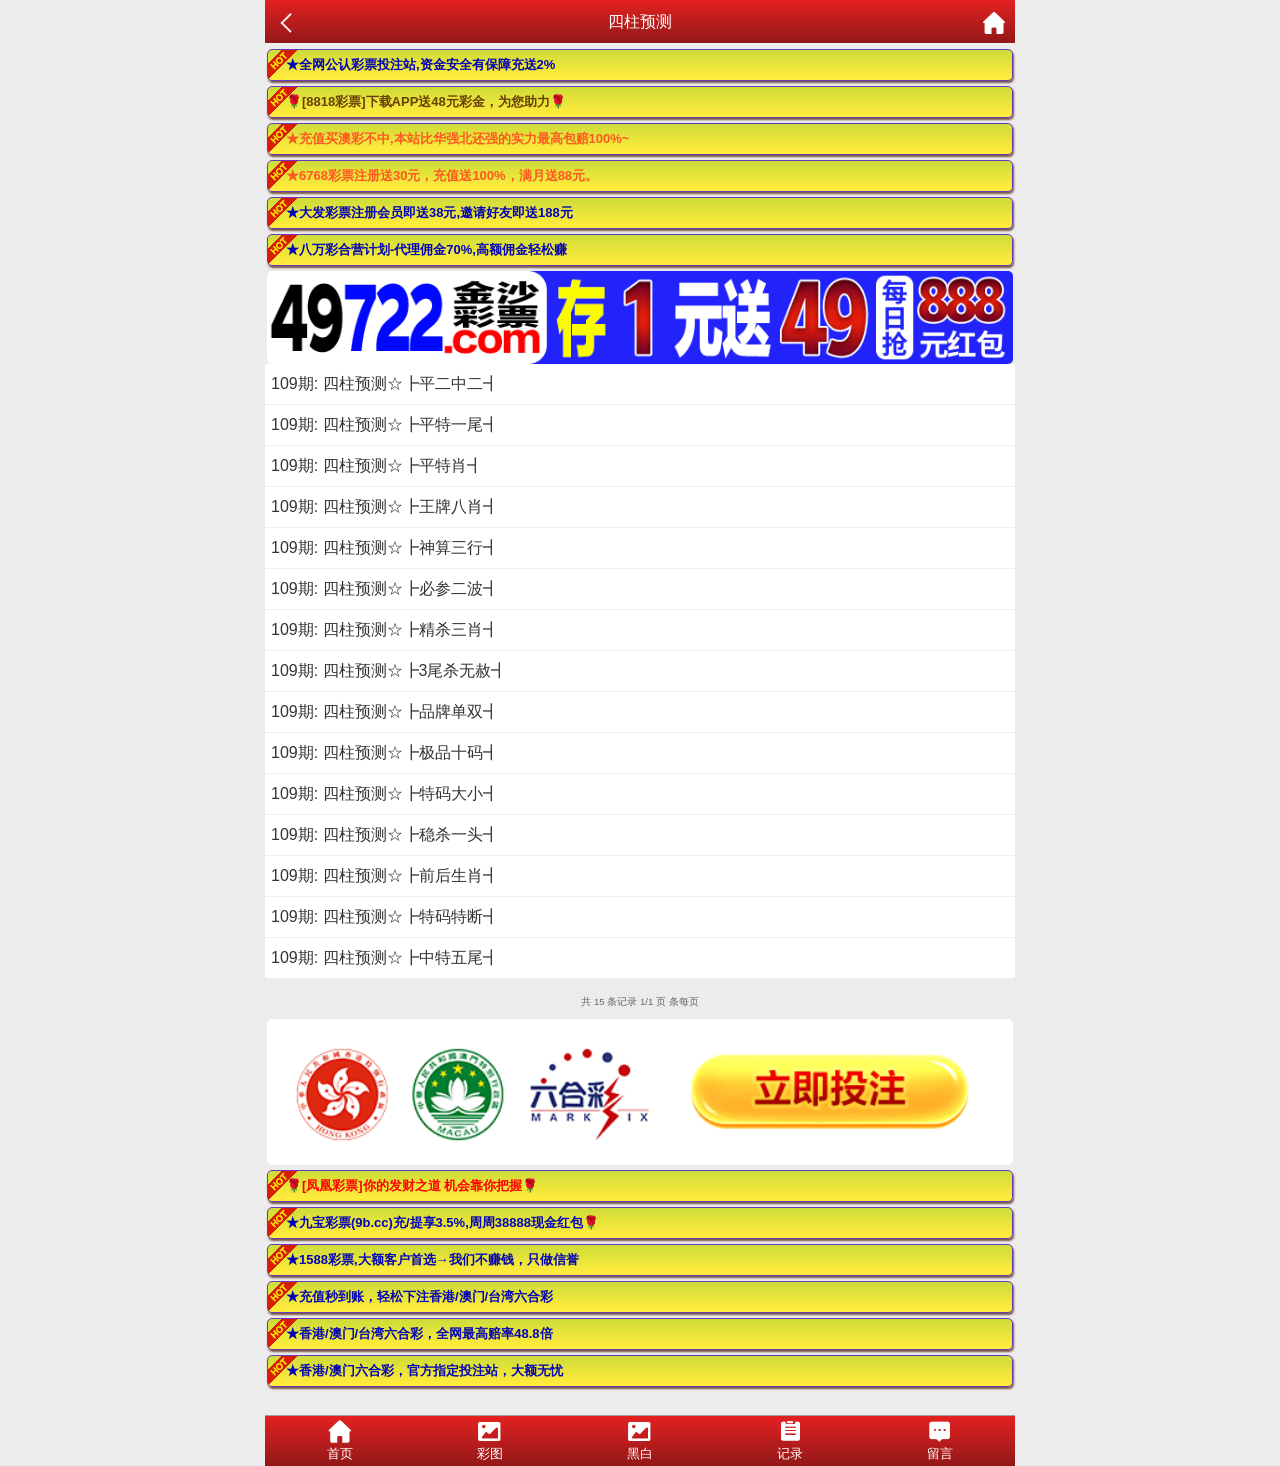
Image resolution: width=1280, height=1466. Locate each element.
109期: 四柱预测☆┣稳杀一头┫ (385, 834)
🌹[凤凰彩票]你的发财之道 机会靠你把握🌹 (412, 1185)
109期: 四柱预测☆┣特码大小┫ (385, 793)
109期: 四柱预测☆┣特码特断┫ (385, 916)
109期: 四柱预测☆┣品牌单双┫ (385, 711)
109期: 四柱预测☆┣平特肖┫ (377, 465)
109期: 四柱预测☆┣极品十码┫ (385, 752)
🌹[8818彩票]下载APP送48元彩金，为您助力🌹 (426, 101)
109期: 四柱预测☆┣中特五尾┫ (385, 957)
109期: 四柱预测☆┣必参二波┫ (385, 588)
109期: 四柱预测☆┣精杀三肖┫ (385, 629)
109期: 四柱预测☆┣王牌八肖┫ (385, 506)
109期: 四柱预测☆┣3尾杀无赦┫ (389, 670)
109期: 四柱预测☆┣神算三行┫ (385, 547)
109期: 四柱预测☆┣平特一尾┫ (385, 424)
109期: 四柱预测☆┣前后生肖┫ (385, 875)
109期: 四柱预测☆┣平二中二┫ (385, 383)
